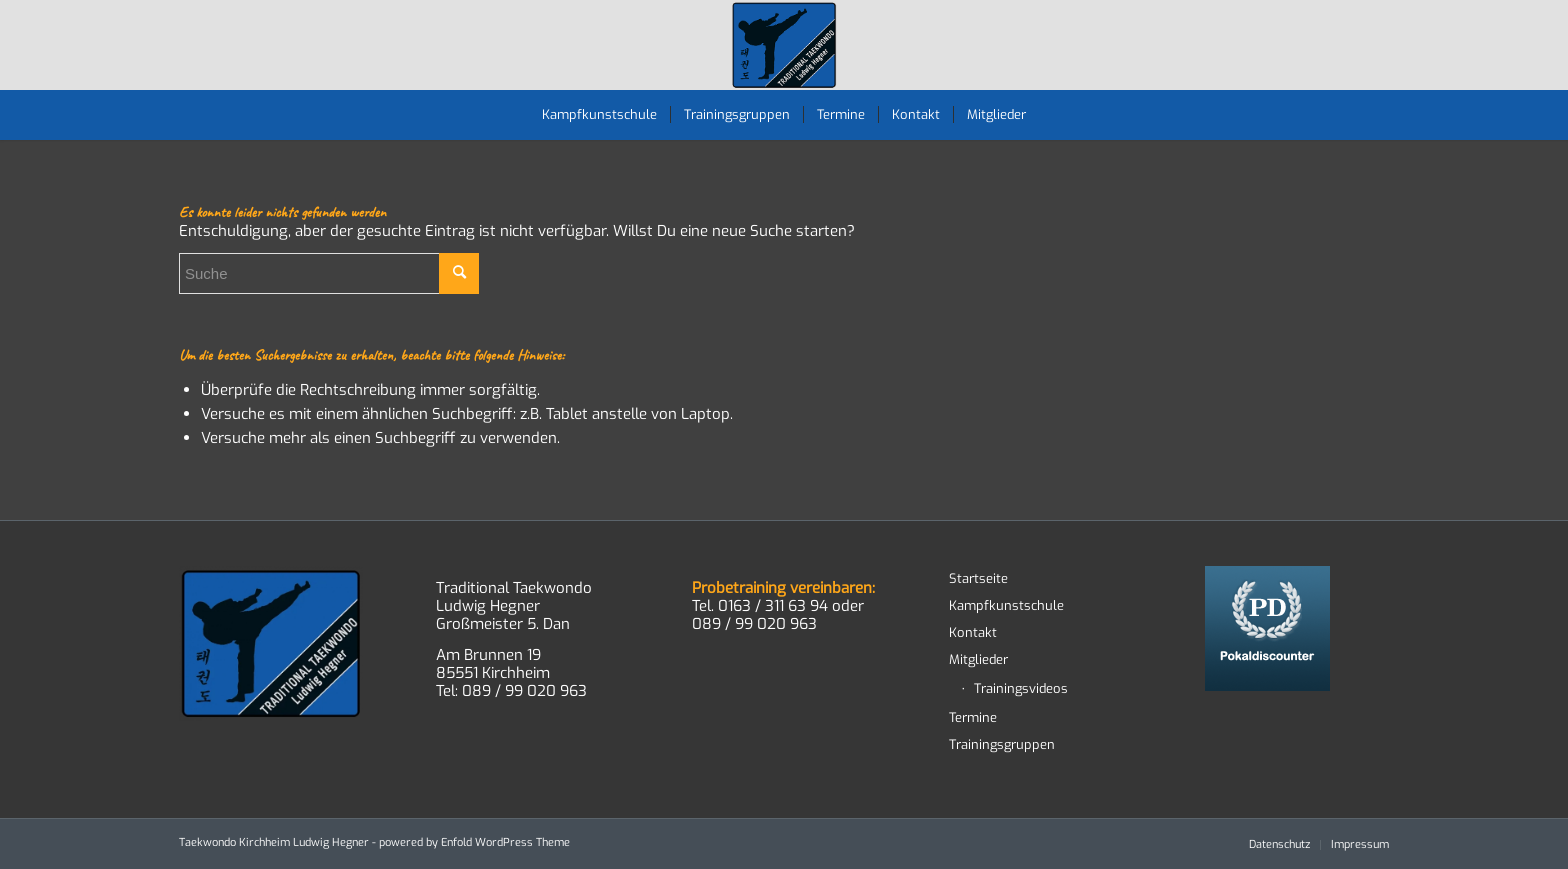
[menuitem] (599, 115)
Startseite (978, 578)
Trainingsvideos (1021, 688)
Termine (973, 717)
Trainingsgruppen (1002, 744)
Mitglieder (978, 659)
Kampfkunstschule (1006, 605)
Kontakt (973, 632)
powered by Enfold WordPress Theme (474, 842)
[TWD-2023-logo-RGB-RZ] (784, 45)
